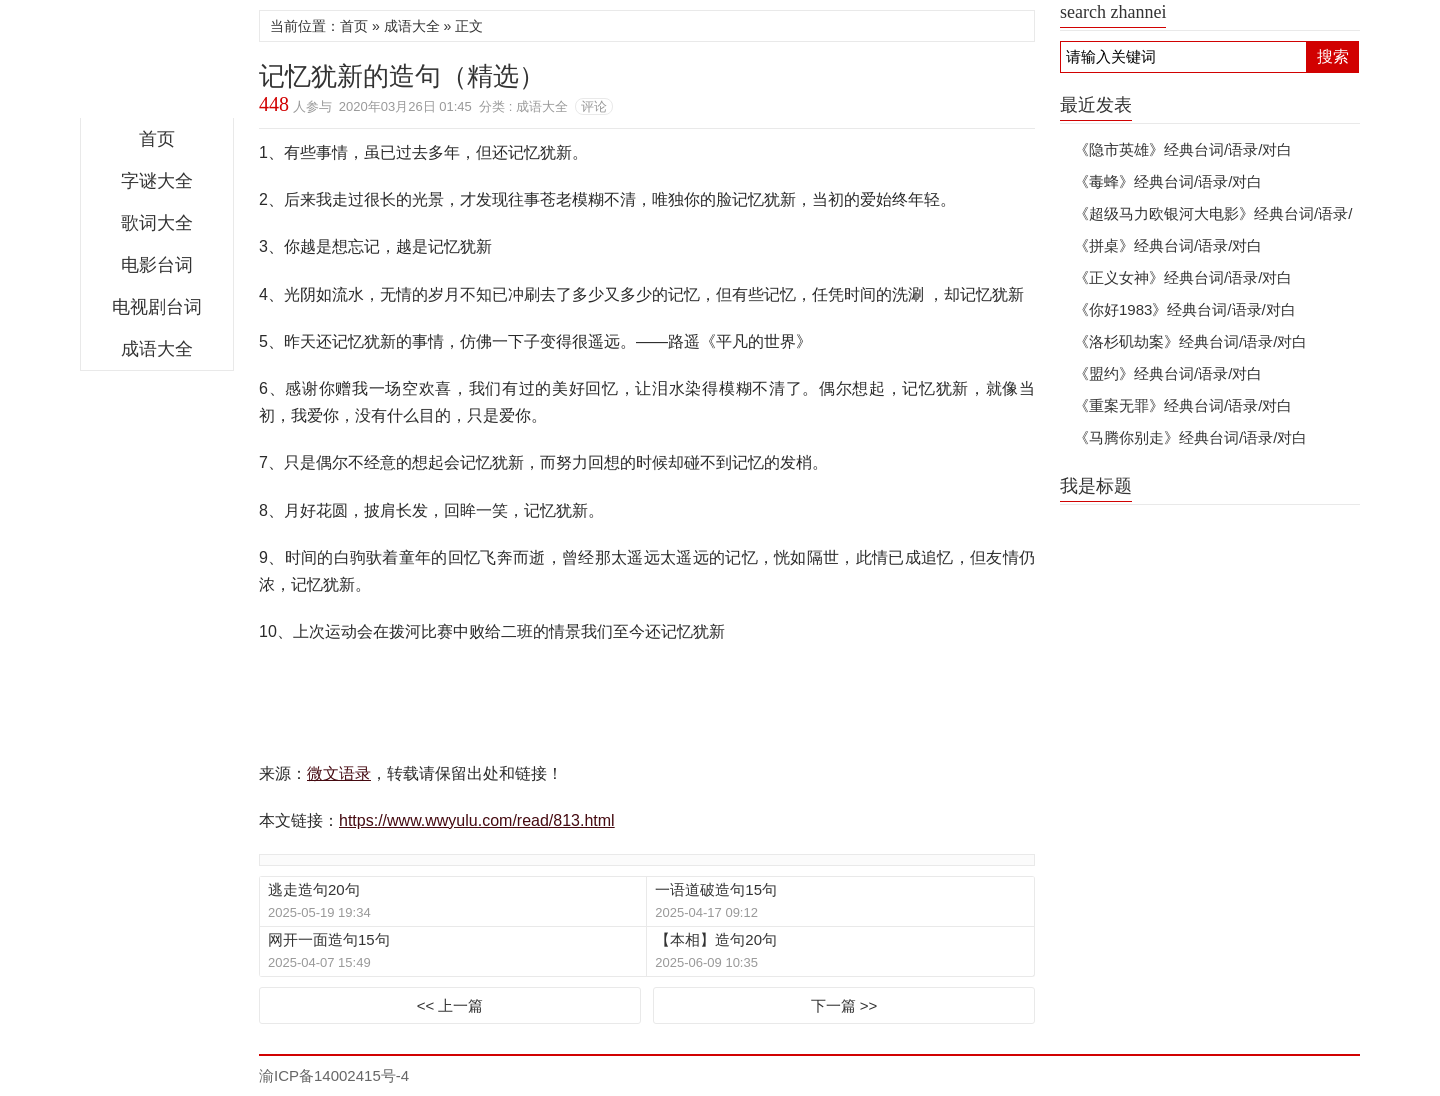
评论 (594, 106)
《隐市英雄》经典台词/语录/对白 (1183, 149)
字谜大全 (157, 181)
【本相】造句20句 (716, 939)
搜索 (1333, 56)
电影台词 (157, 265)
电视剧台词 (157, 307)
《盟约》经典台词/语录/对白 (1168, 373)
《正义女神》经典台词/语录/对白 (1183, 277)
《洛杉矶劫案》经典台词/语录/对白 (1190, 341)
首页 (157, 139)
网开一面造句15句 (329, 939)
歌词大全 (157, 223)
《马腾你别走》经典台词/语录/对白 (1190, 437)
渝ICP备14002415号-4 (334, 1075)
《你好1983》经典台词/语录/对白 (1185, 309)
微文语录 (157, 64)
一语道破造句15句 (716, 889)
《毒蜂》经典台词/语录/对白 (1168, 181)
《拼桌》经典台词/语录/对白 (1168, 245)
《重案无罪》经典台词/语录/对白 (1183, 405)
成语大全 (157, 349)
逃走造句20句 (314, 889)
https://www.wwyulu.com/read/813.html (477, 820)
